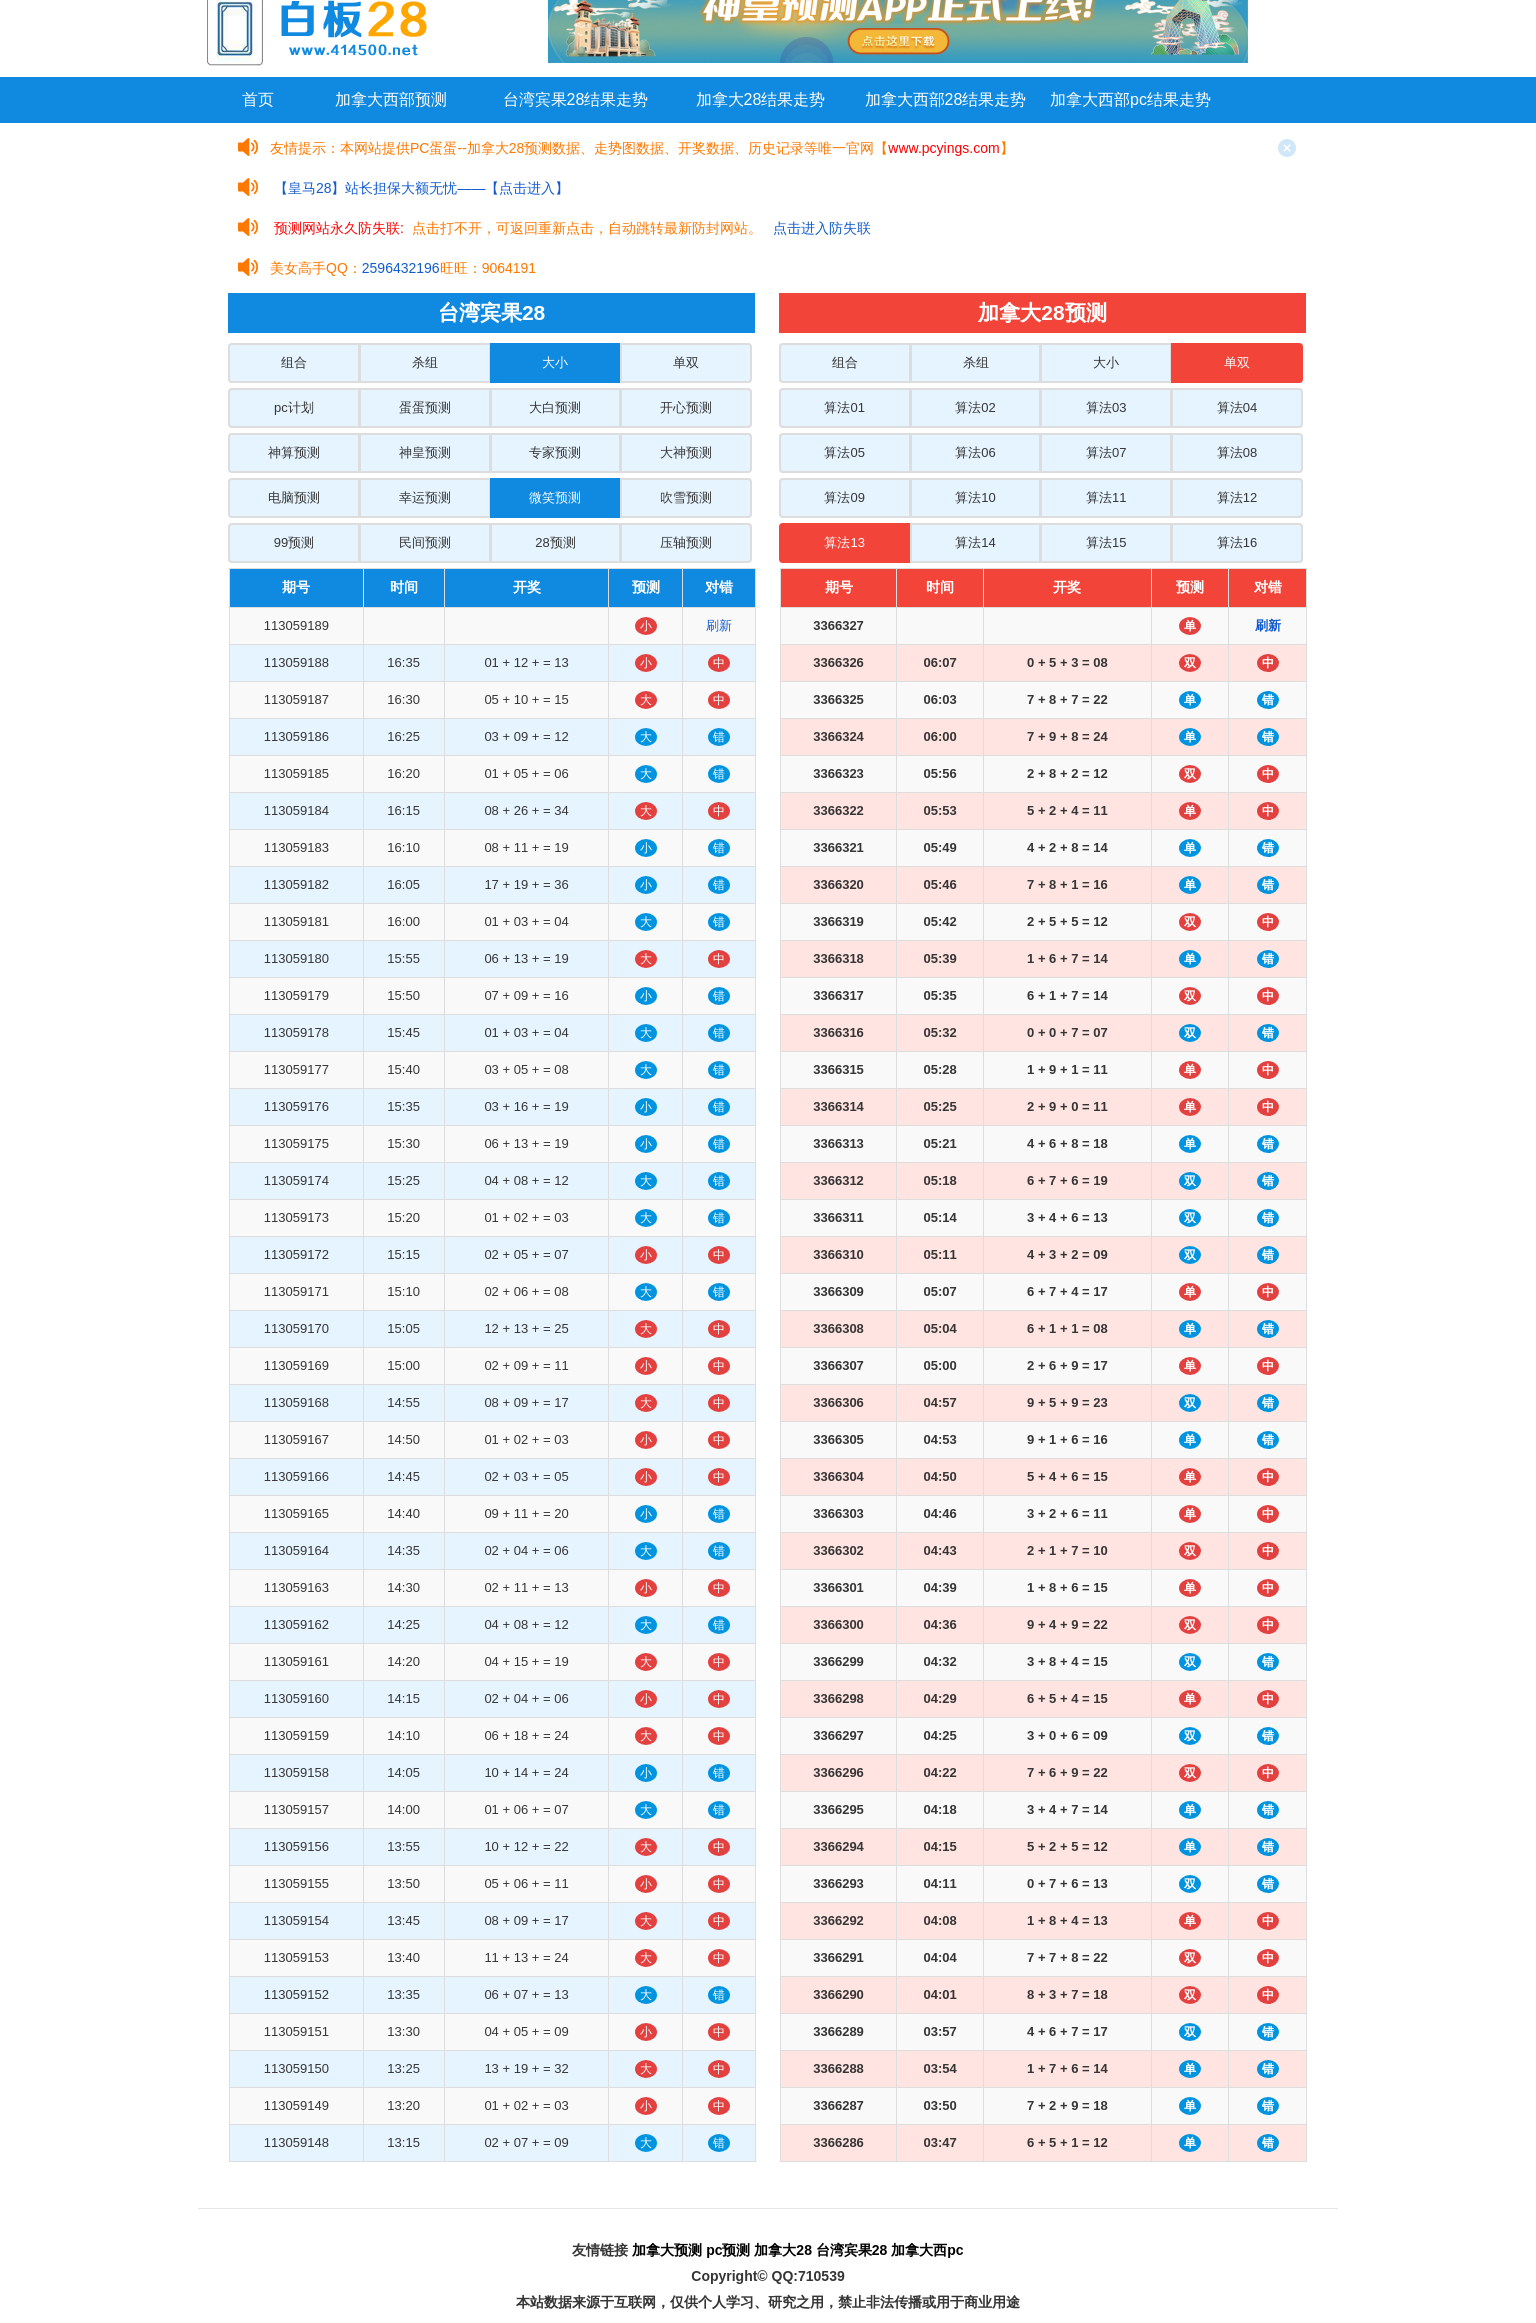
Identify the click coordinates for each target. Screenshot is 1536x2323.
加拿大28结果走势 (761, 99)
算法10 (975, 497)
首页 (258, 99)
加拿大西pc (927, 2250)
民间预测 (425, 542)
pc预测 (728, 2250)
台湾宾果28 (852, 2250)
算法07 (1106, 452)
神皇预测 (425, 452)
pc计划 (294, 407)
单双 (686, 362)
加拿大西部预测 (391, 99)
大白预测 (555, 407)
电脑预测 (294, 497)
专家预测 (555, 452)
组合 (294, 362)
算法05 (844, 452)
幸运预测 (425, 497)
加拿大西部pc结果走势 (1130, 99)
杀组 (425, 362)
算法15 (1106, 542)
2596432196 (401, 268)
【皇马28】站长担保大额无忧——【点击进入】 (422, 188)
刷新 (719, 625)
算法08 (1237, 452)
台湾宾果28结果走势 (576, 99)
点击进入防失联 (822, 228)
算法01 (844, 407)
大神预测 (686, 452)
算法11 (1106, 497)
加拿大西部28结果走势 (946, 99)
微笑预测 (555, 497)
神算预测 (294, 452)
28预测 (555, 542)
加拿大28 (783, 2250)
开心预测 (686, 407)
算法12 (1237, 497)
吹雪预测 (686, 497)
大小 (555, 362)
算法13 (844, 542)
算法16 (1237, 542)
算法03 (1106, 407)
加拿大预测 (667, 2250)
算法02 (975, 407)
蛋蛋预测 (425, 407)
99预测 (294, 542)
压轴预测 (686, 542)
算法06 (975, 452)
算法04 (1237, 407)
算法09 (844, 497)
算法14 (975, 542)
